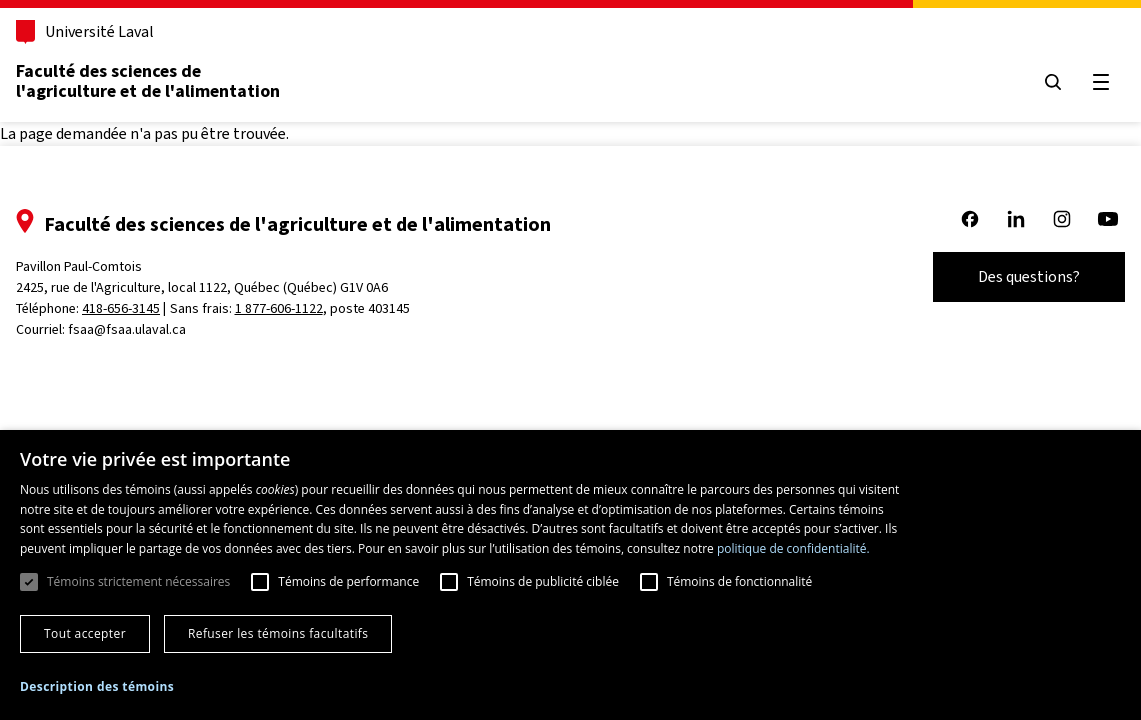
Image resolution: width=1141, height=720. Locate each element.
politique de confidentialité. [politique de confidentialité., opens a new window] (793, 548)
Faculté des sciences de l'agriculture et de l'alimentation (148, 81)
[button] (97, 687)
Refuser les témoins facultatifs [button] (278, 633)
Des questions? (1029, 276)
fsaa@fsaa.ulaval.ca (127, 329)
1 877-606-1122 (279, 308)
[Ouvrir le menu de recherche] (1053, 82)
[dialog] (570, 575)
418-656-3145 (121, 308)
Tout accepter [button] (85, 633)
